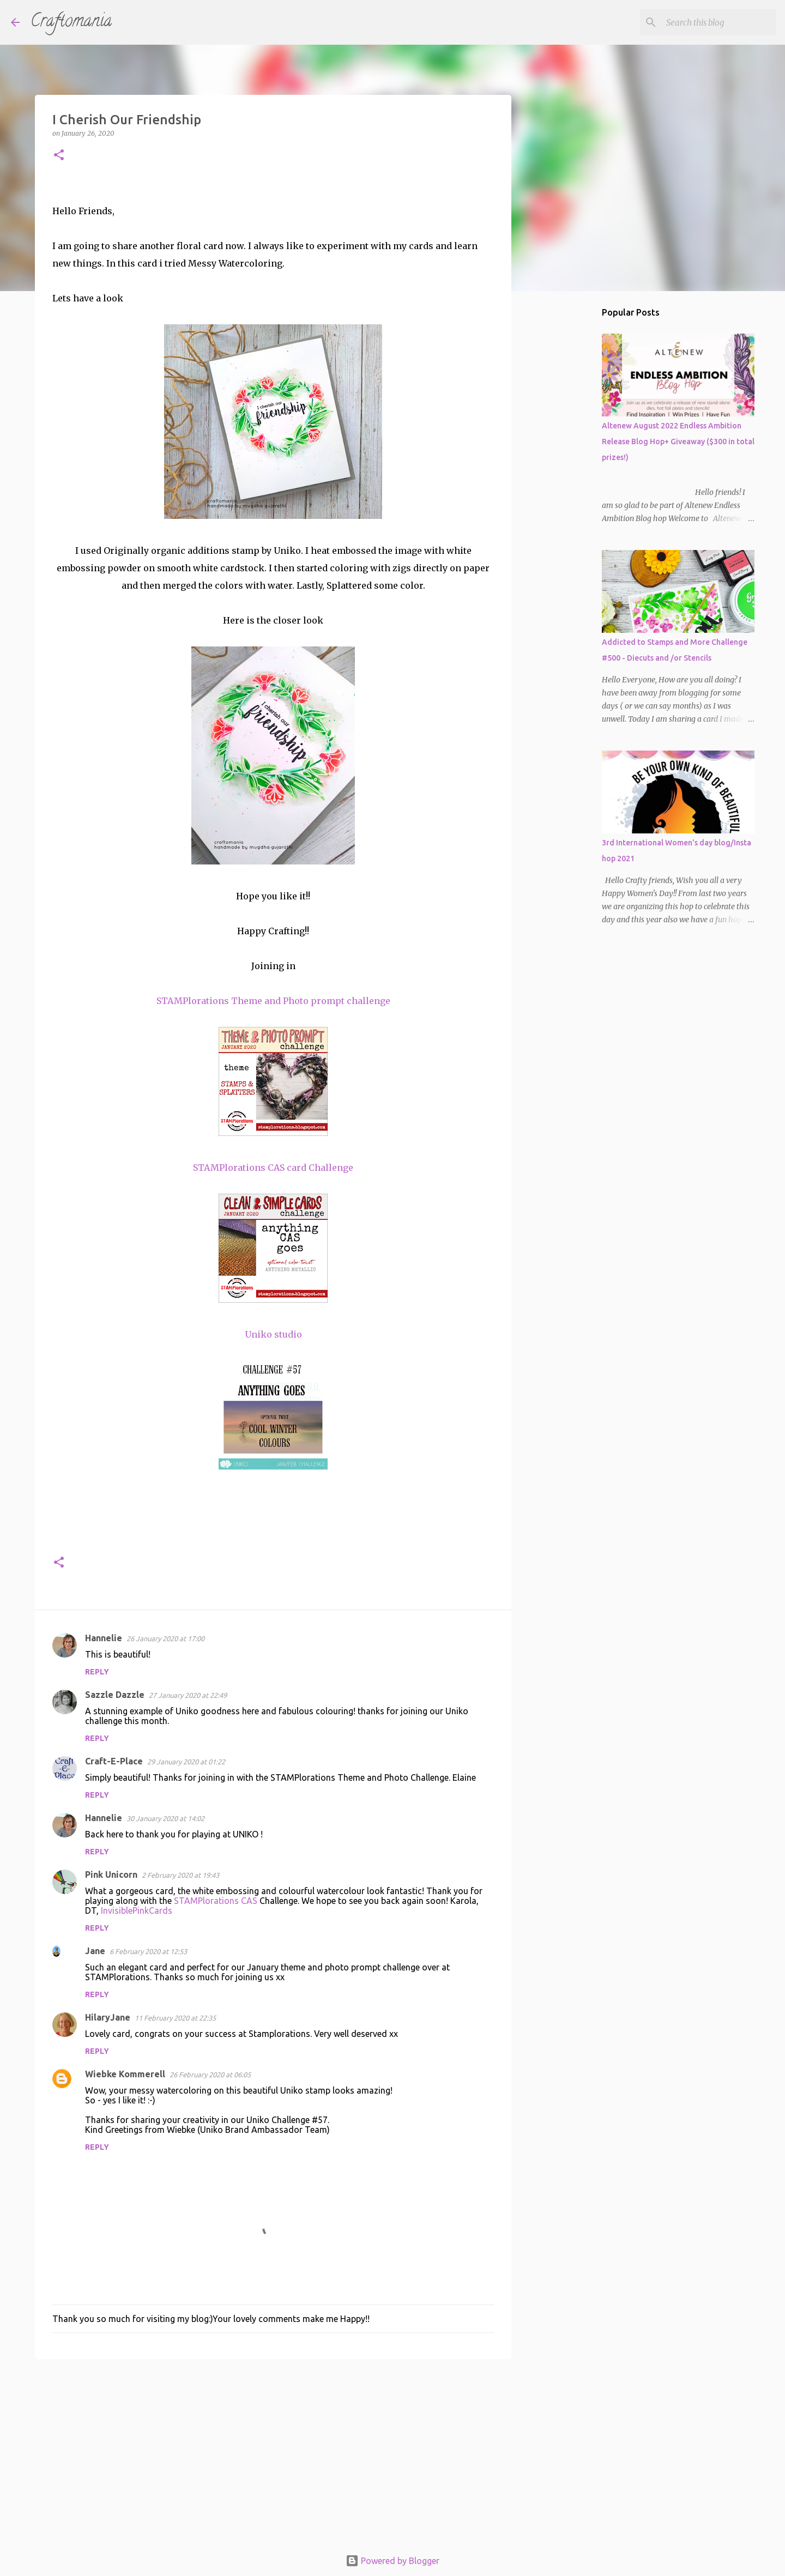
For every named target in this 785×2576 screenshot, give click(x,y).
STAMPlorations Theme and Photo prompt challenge (273, 1000)
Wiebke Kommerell (125, 2074)
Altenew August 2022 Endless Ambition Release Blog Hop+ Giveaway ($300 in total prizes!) (678, 441)
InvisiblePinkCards (136, 1910)
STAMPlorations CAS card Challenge (273, 1167)
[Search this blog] (719, 22)
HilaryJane (107, 2017)
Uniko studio (273, 1334)
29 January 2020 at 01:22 (186, 1761)
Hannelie (103, 1638)
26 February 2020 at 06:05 (210, 2074)
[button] (58, 155)
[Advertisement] (273, 2451)
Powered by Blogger (392, 2561)
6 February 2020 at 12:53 (148, 1951)
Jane (95, 1951)
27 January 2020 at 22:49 (188, 1695)
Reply (97, 1671)
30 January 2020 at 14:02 (165, 1818)
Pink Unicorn (111, 1874)
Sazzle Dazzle (114, 1695)
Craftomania (71, 22)
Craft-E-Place (114, 1761)
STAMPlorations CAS (215, 1901)
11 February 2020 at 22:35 (175, 2018)
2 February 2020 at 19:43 (180, 1875)
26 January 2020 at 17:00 (165, 1638)
